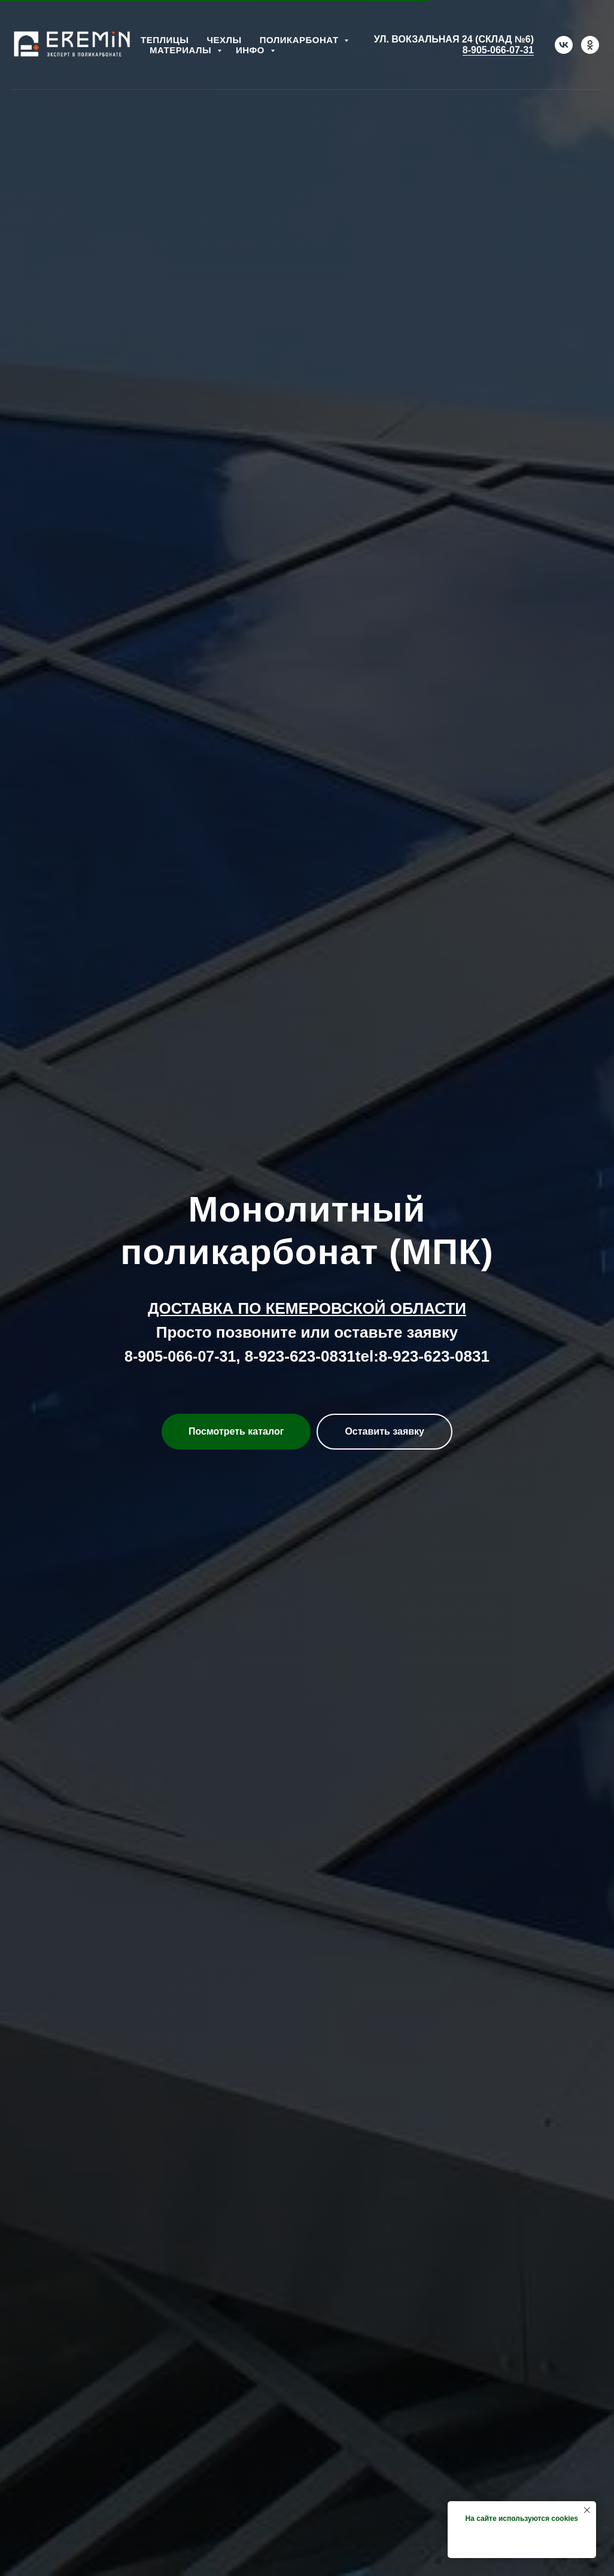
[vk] (564, 45)
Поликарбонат (301, 40)
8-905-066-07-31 (498, 50)
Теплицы (165, 40)
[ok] (590, 45)
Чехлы (223, 40)
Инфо (252, 50)
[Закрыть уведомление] (587, 2510)
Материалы (182, 50)
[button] (384, 1432)
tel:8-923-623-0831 (422, 1356)
